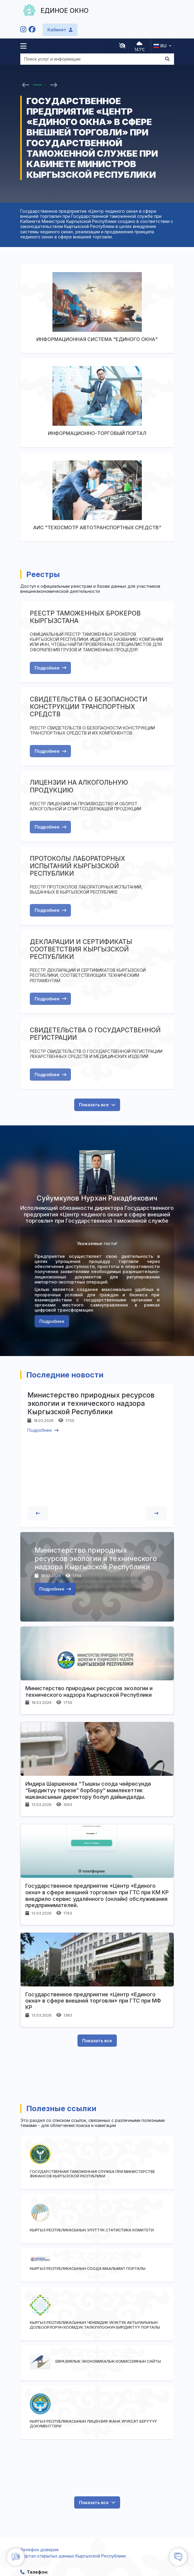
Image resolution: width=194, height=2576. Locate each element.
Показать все (97, 1104)
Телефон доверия (39, 2549)
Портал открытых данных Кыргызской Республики (73, 2555)
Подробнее (50, 667)
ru (160, 45)
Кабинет (60, 29)
